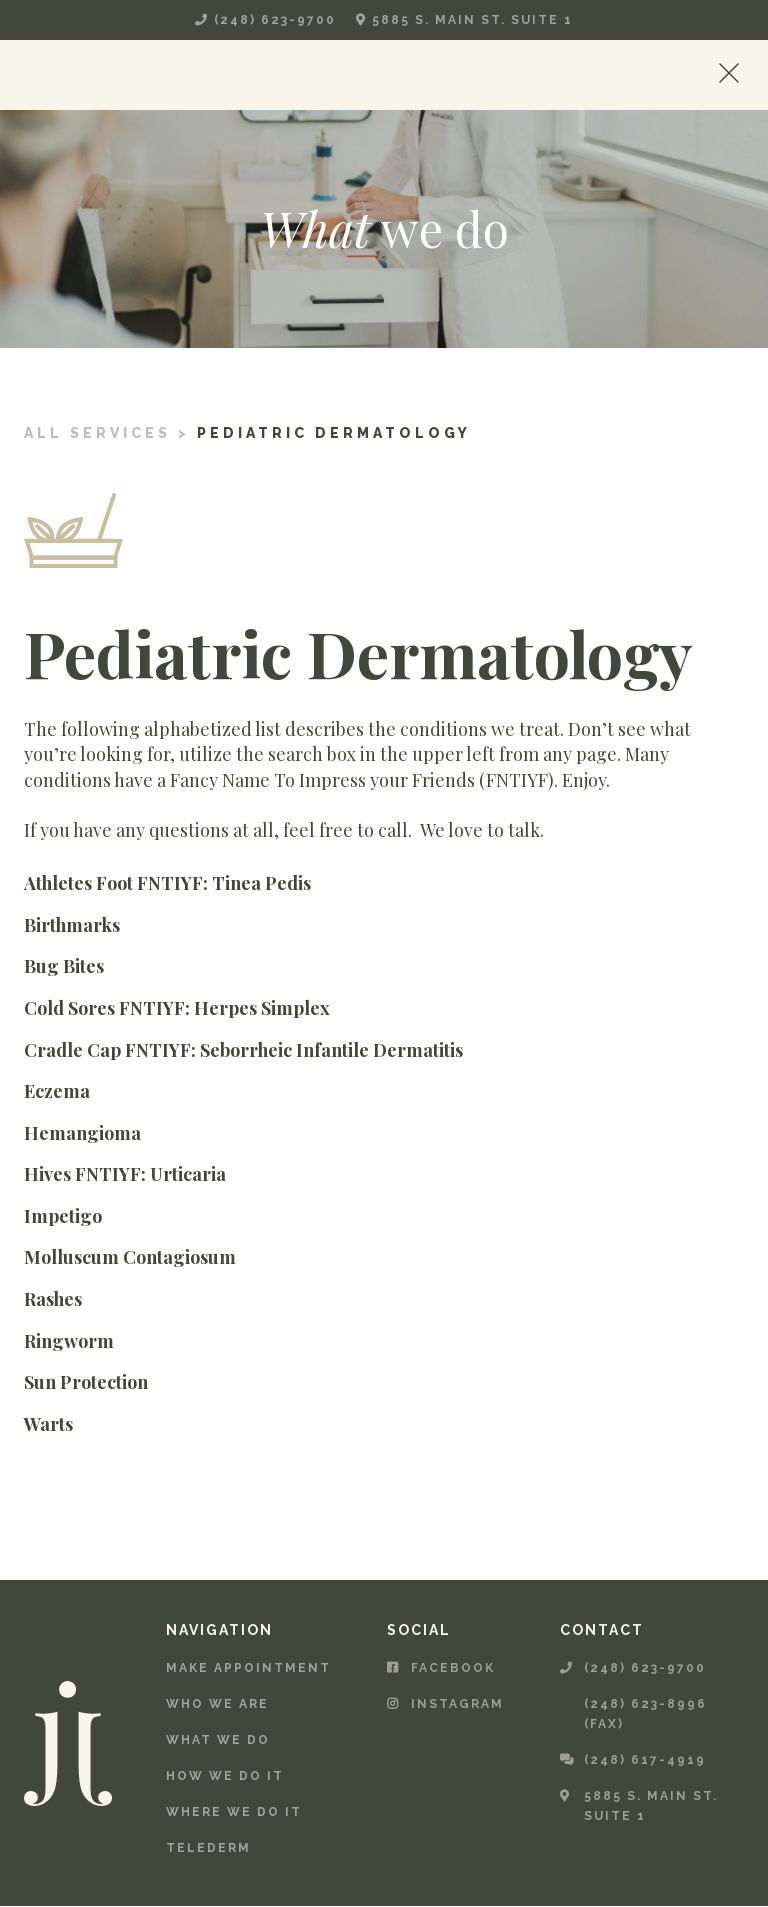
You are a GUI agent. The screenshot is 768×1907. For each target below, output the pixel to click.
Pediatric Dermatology (334, 433)
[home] (96, 75)
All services (97, 433)
